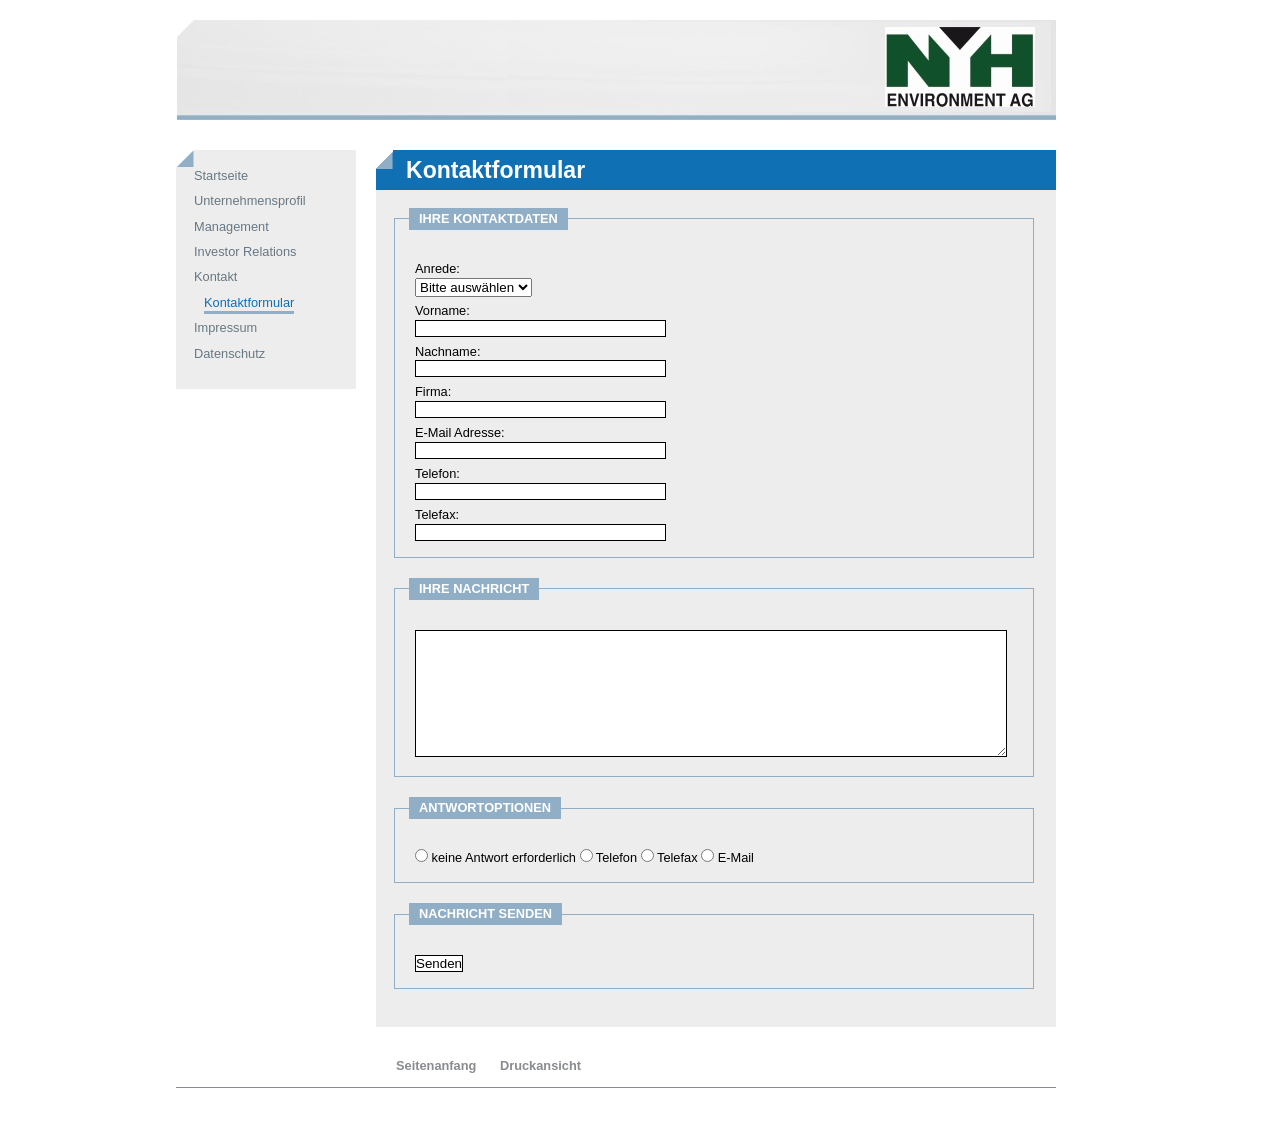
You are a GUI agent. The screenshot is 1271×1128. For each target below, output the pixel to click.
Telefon (616, 857)
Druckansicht (540, 1065)
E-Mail (736, 857)
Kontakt (215, 276)
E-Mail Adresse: (460, 432)
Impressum (225, 327)
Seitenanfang (436, 1065)
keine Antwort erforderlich (504, 857)
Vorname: (442, 310)
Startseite (221, 175)
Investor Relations (245, 251)
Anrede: (437, 268)
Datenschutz (229, 353)
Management (231, 226)
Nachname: (447, 351)
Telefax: (437, 514)
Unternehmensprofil (250, 200)
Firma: (433, 391)
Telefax (677, 857)
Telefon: (437, 473)
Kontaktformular (249, 302)
